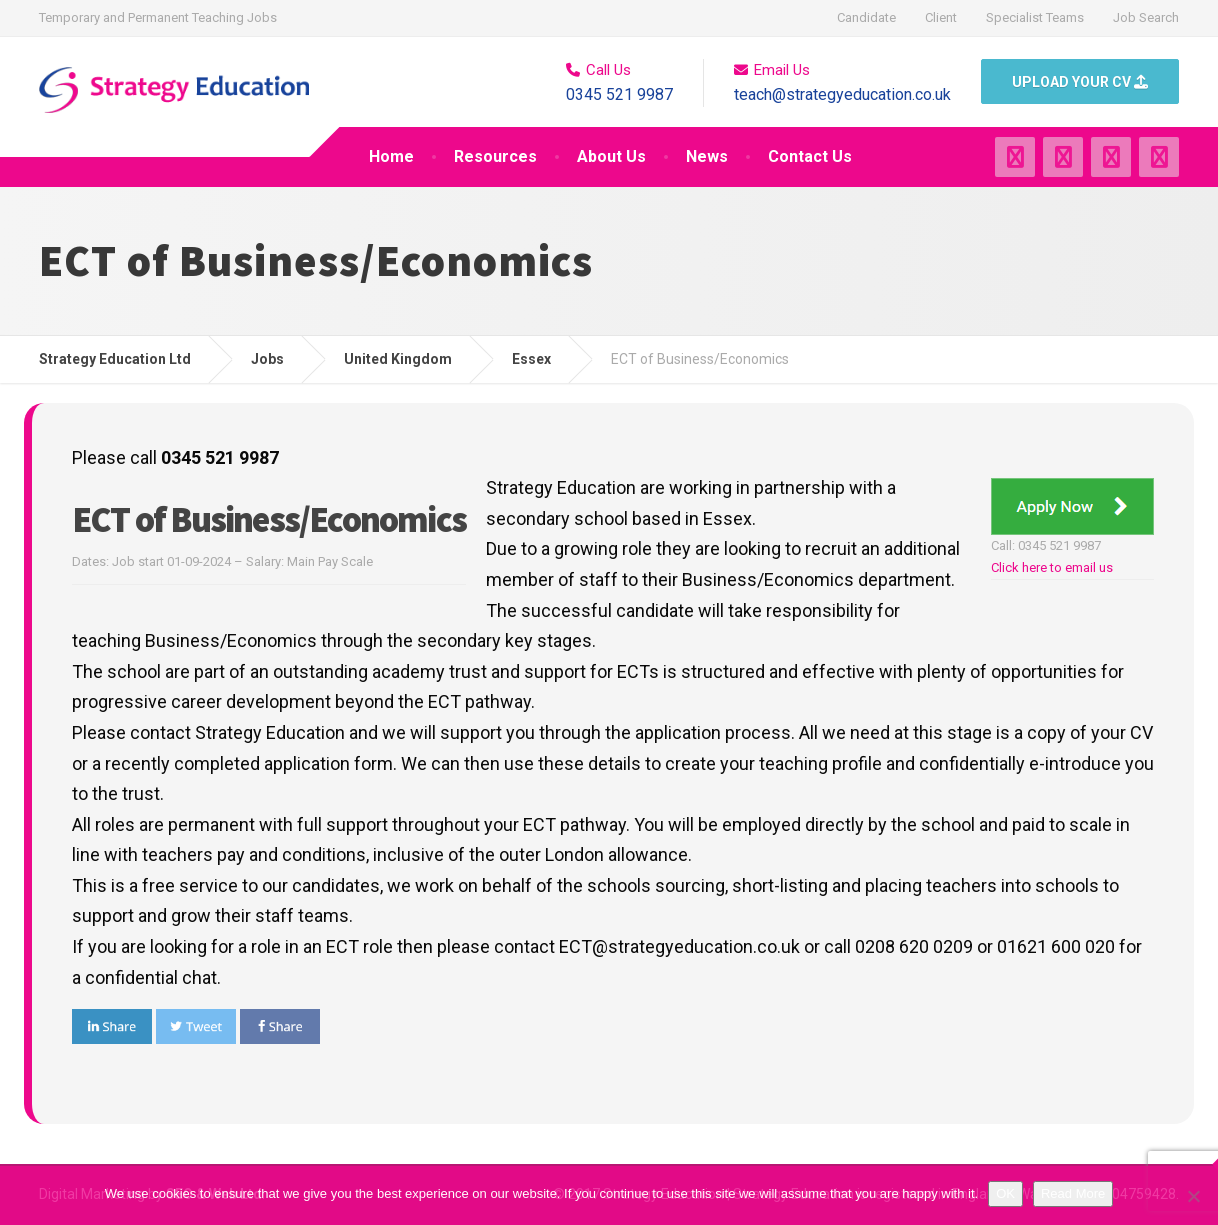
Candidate (866, 17)
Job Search (1146, 17)
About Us (611, 156)
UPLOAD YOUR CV (1080, 82)
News (707, 156)
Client (941, 17)
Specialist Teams (1035, 17)
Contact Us (810, 156)
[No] (1193, 1196)
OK (1005, 1193)
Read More (1073, 1193)
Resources (495, 156)
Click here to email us (1052, 567)
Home (391, 156)
